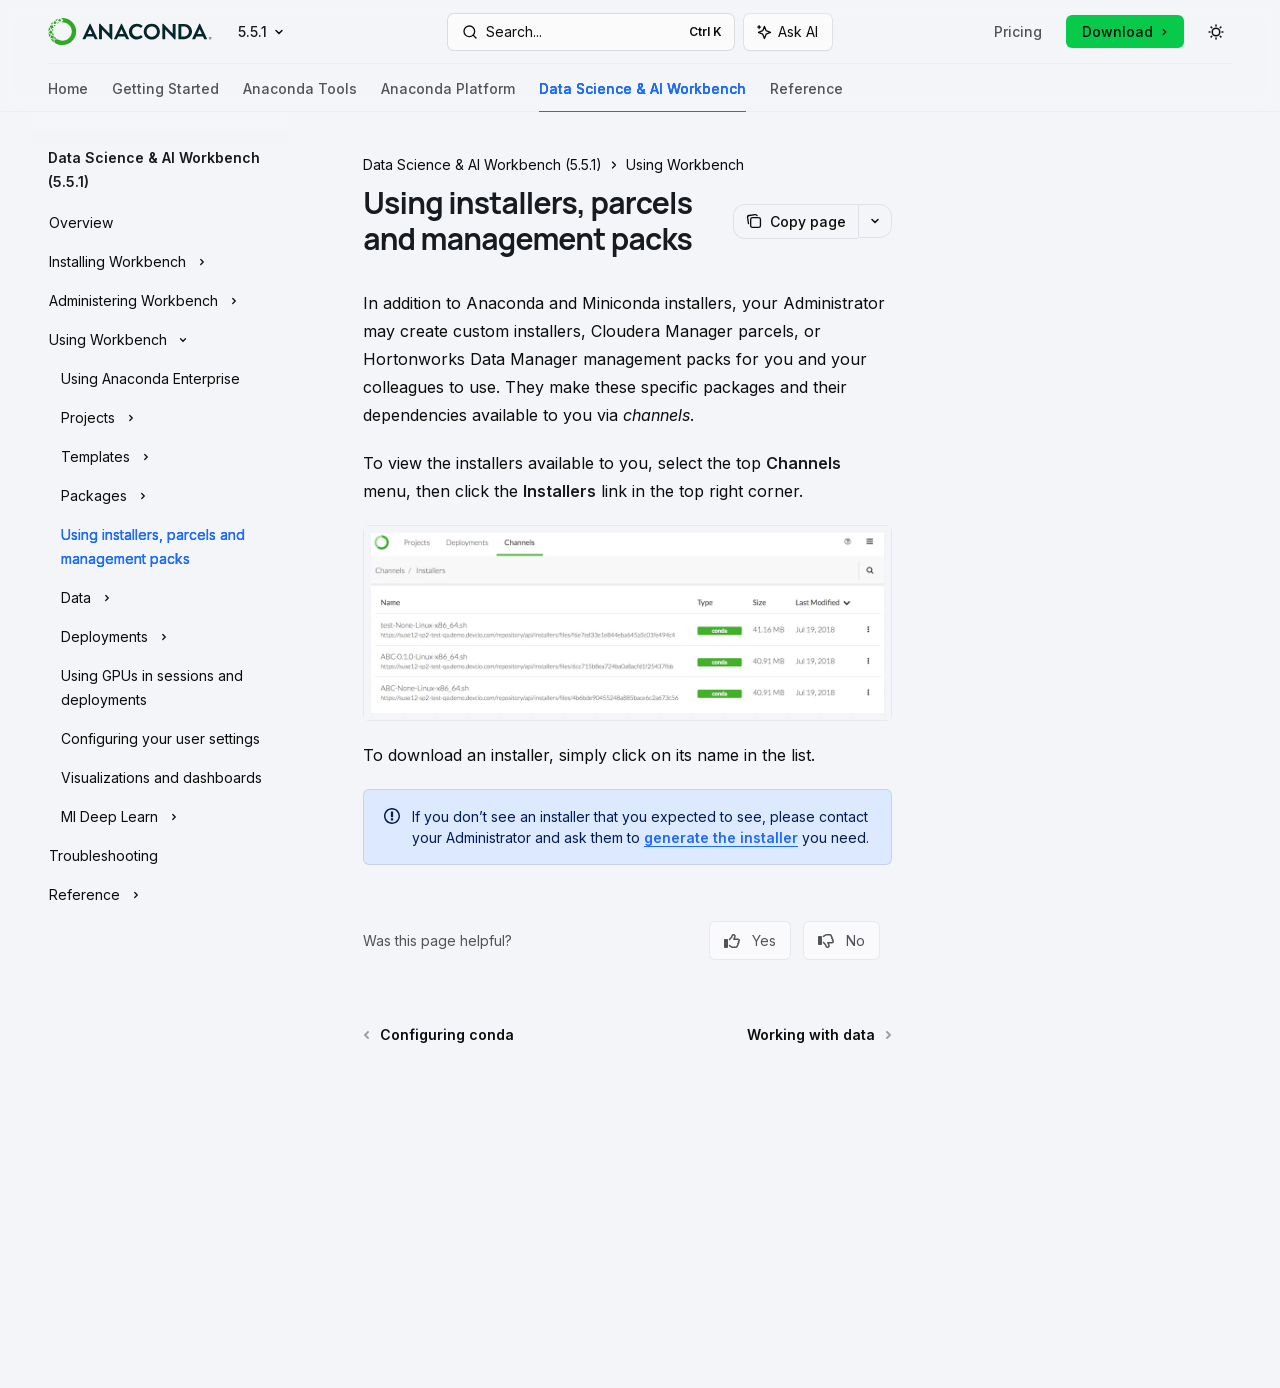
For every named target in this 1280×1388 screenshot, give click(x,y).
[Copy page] (795, 221)
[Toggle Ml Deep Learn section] (160, 815)
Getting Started (165, 96)
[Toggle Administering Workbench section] (160, 299)
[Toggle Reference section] (160, 893)
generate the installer (721, 837)
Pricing (1018, 31)
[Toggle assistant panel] (788, 32)
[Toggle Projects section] (160, 416)
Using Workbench (685, 164)
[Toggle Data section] (160, 596)
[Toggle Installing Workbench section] (160, 260)
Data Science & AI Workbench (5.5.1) (482, 164)
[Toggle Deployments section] (160, 635)
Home (68, 96)
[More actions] (875, 221)
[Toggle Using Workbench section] (160, 338)
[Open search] (591, 32)
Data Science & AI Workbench (642, 96)
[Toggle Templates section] (160, 455)
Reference (806, 96)
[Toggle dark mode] (1216, 32)
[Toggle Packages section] (160, 494)
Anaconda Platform (448, 96)
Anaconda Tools (300, 96)
